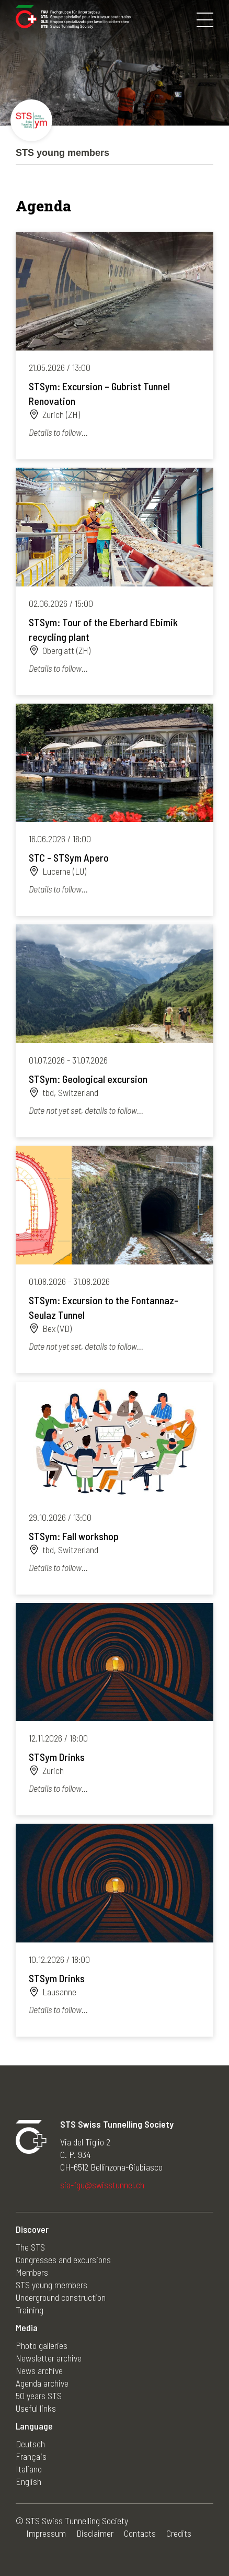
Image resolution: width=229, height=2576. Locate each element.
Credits (178, 2533)
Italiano (29, 2469)
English (28, 2481)
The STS (30, 2247)
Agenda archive (42, 2383)
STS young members (51, 2284)
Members (32, 2272)
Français (31, 2456)
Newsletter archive (49, 2358)
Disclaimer (94, 2533)
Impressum (46, 2533)
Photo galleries (41, 2345)
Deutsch (30, 2443)
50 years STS (39, 2395)
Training (29, 2309)
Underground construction (61, 2297)
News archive (39, 2370)
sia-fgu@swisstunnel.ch (102, 2184)
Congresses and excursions (63, 2259)
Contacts (140, 2533)
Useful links (36, 2408)
